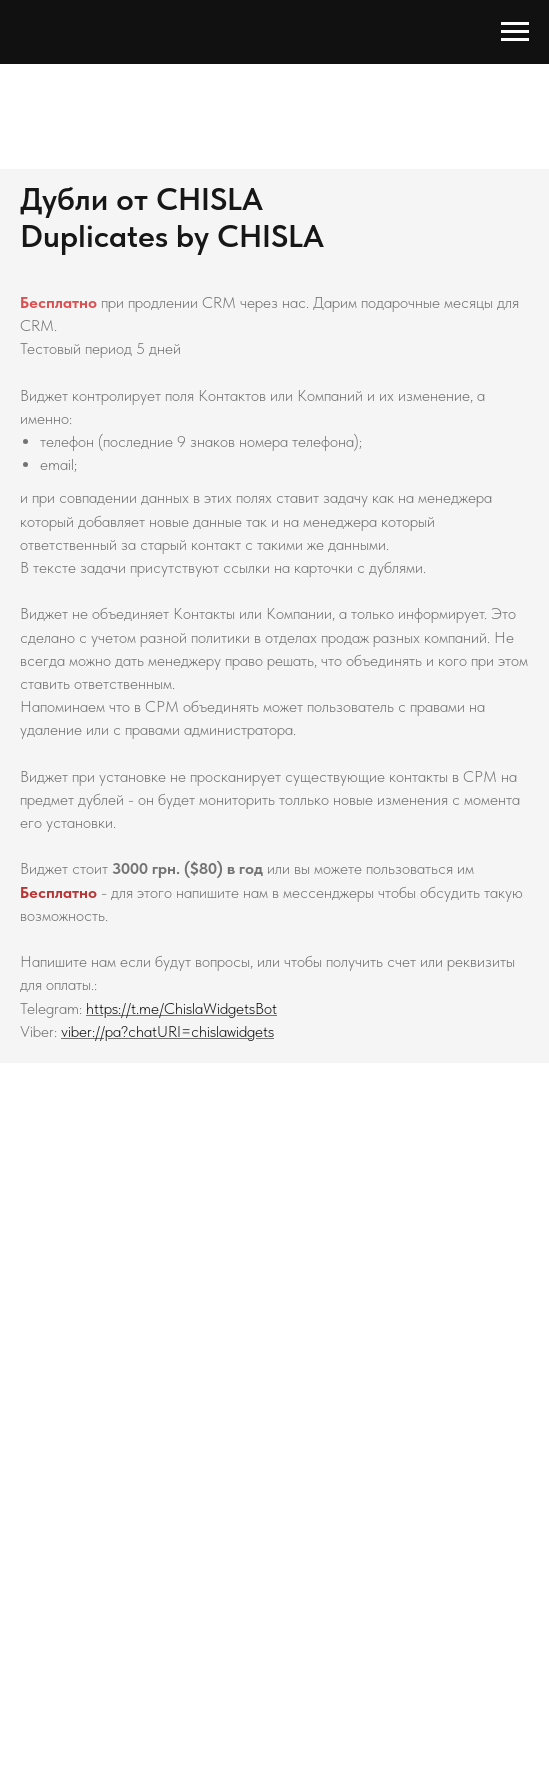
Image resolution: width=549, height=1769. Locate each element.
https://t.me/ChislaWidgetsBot (181, 1008)
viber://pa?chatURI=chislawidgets (167, 1031)
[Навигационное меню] (515, 32)
